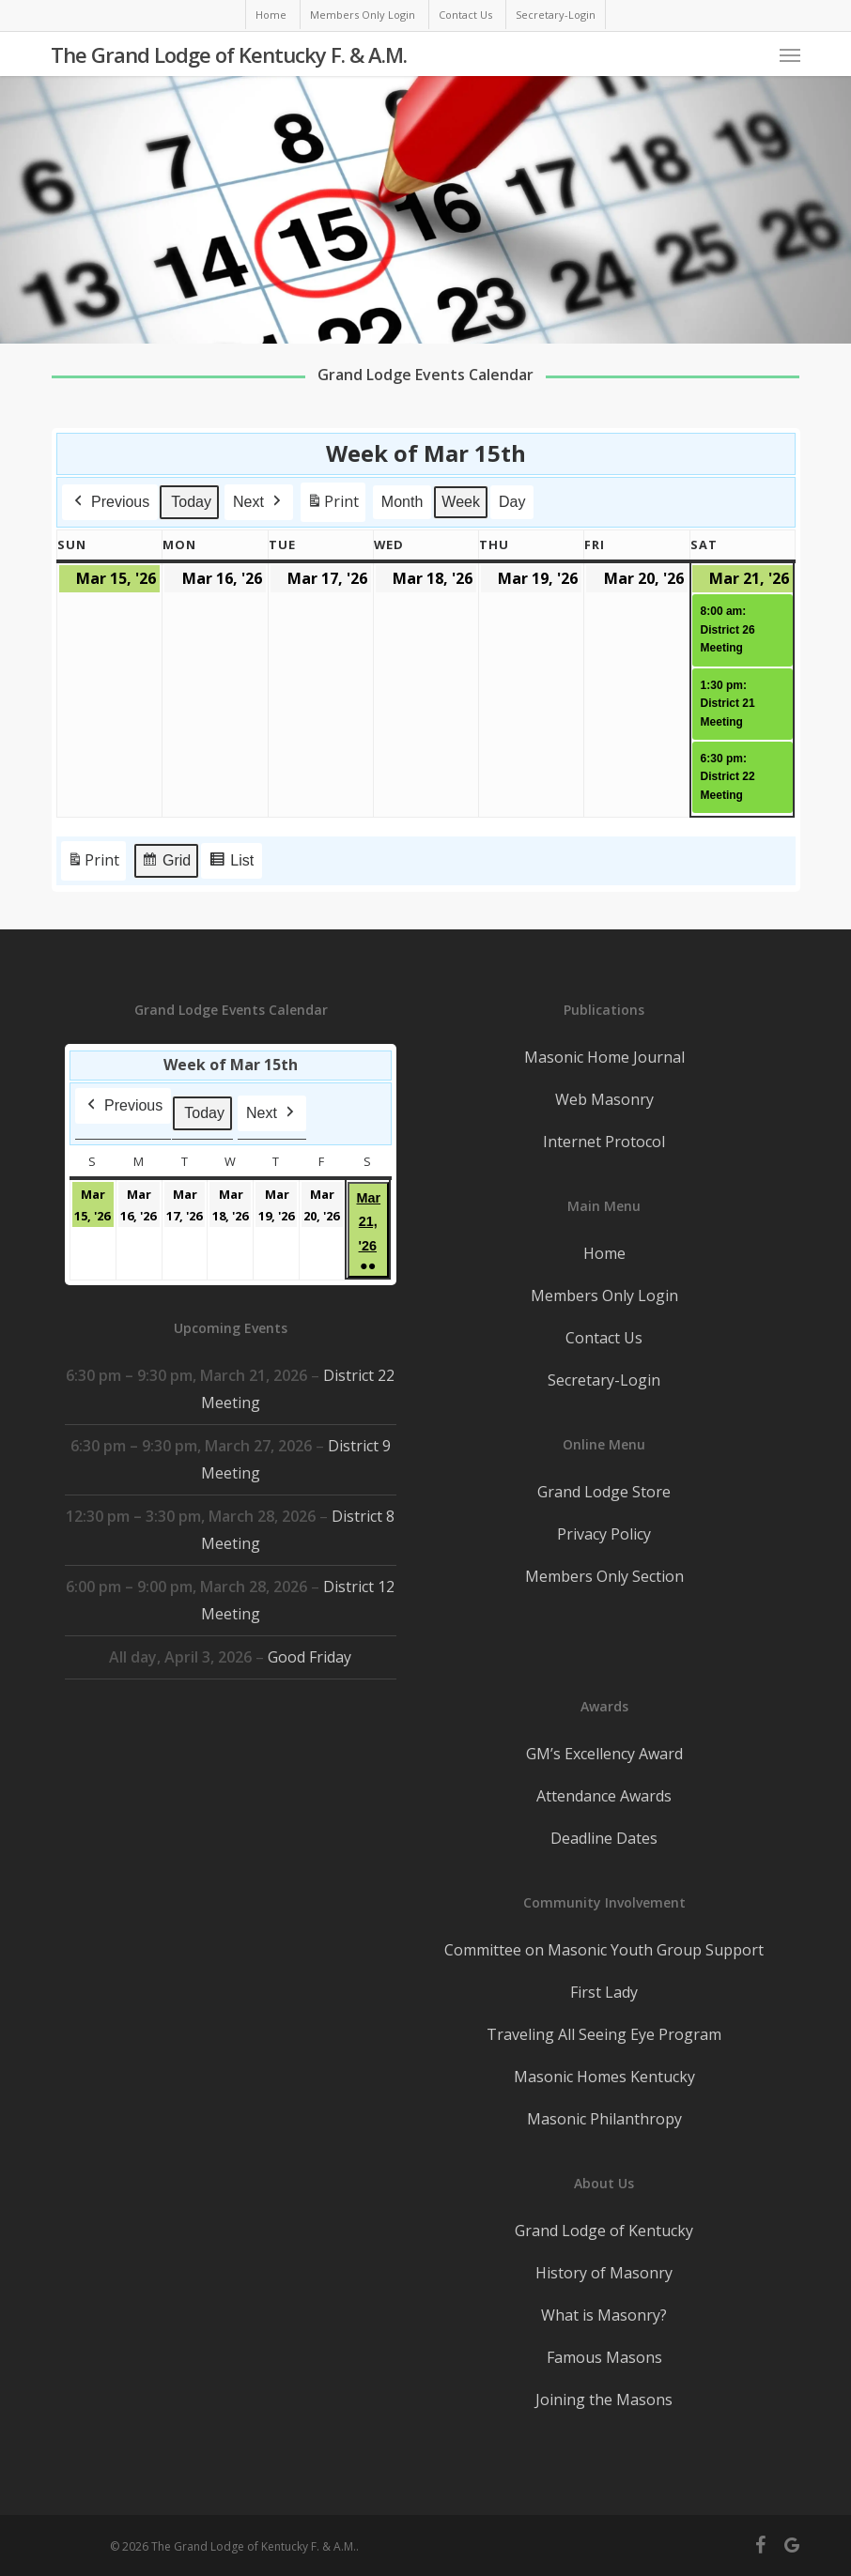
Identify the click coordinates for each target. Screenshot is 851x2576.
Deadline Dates (604, 1838)
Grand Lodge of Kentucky (604, 2230)
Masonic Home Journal (604, 1057)
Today (191, 502)
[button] (790, 54)
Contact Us (603, 1337)
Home (604, 1253)
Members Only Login (604, 1295)
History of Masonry (604, 2272)
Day (511, 502)
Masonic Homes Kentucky (604, 2076)
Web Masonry (604, 1099)
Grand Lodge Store (604, 1491)
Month (401, 502)
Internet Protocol (604, 1141)
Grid (166, 864)
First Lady (604, 1992)
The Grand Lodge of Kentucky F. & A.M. (229, 54)
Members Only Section (604, 1576)
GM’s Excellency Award (604, 1753)
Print (331, 505)
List (231, 864)
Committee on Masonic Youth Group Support (604, 1950)
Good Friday (310, 1657)
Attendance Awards (604, 1796)
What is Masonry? (604, 2315)
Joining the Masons (604, 2399)
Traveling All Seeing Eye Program (604, 2034)
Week (460, 502)
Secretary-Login (604, 1380)
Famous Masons (604, 2357)
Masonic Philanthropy (604, 2118)
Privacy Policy (604, 1534)
